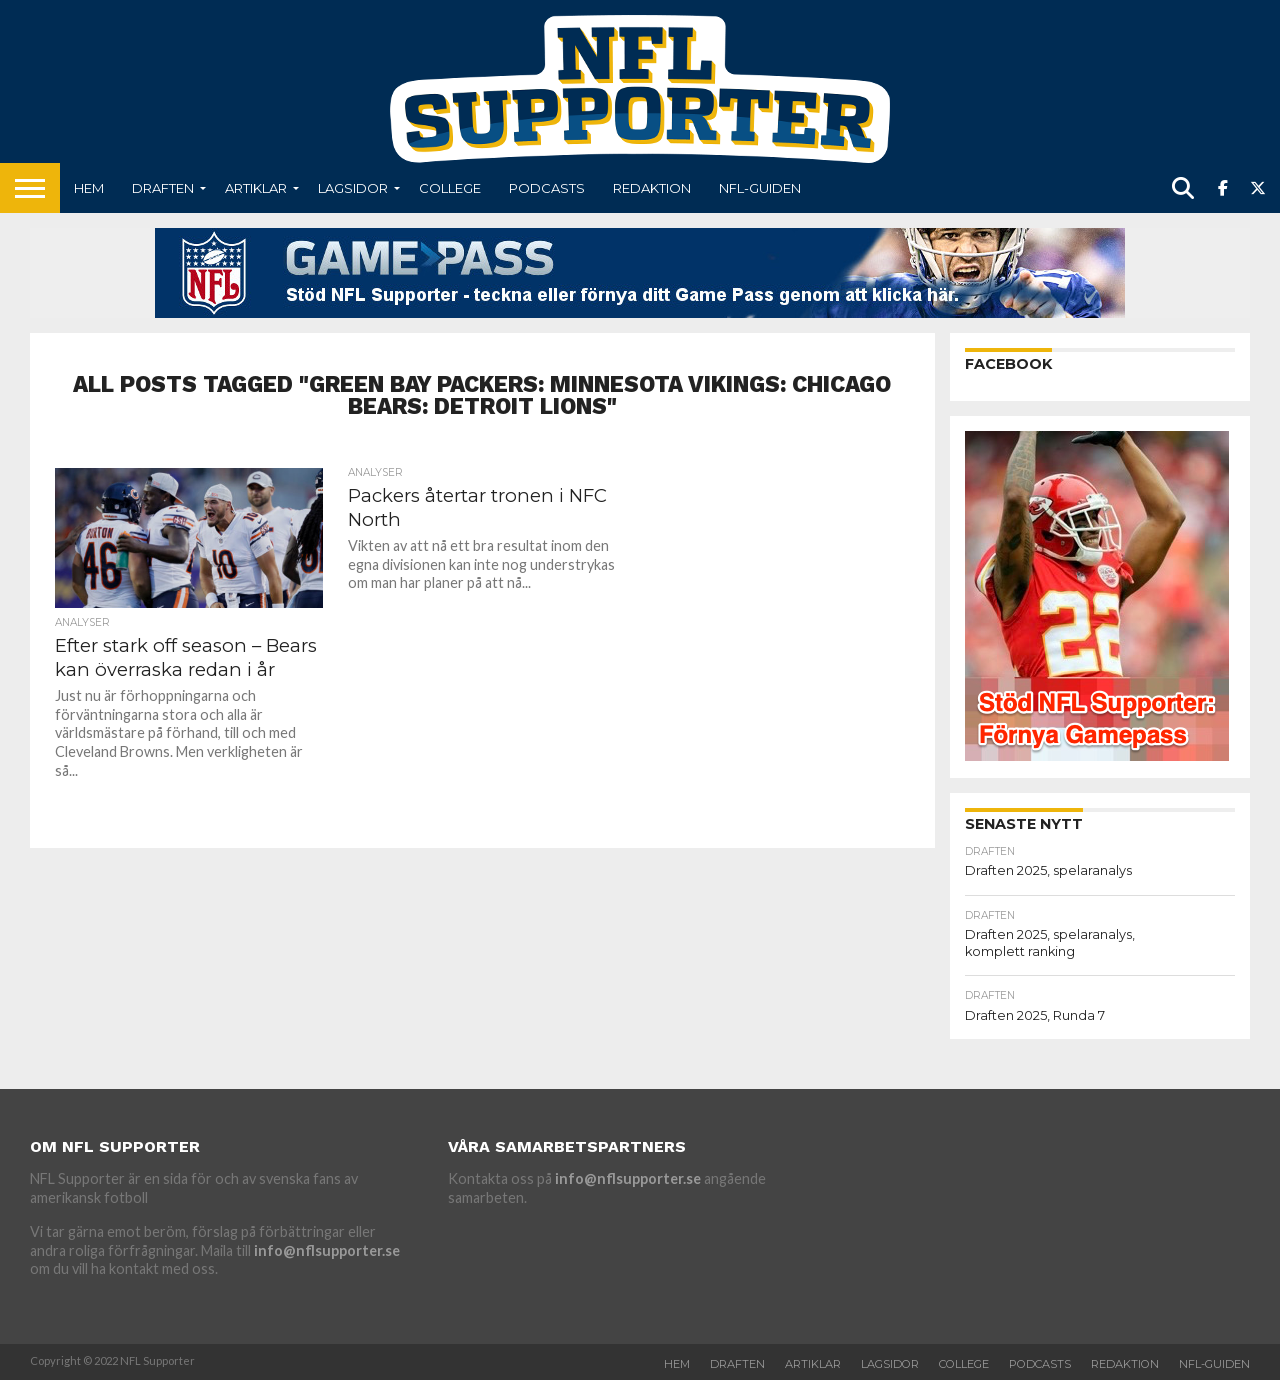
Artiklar (256, 188)
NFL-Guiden (760, 188)
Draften (163, 188)
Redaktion (652, 188)
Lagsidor (353, 188)
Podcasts (547, 188)
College (450, 188)
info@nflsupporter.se (327, 1250)
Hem (89, 188)
